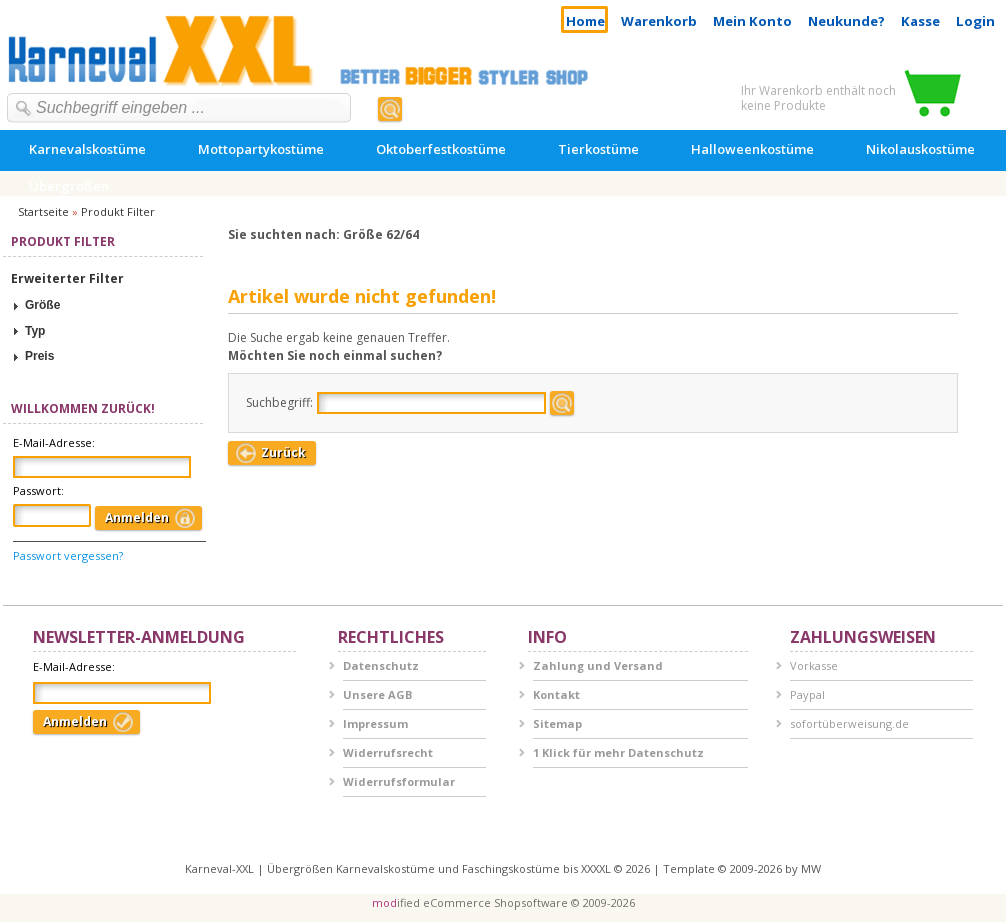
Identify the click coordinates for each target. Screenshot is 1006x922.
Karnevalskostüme (87, 149)
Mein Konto (752, 21)
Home (585, 21)
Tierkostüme (598, 149)
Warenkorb (659, 21)
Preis (39, 356)
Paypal (807, 694)
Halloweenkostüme (752, 149)
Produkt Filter (118, 211)
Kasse (920, 21)
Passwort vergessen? (68, 555)
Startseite (43, 211)
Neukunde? (846, 21)
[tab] (103, 306)
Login (975, 21)
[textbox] (183, 108)
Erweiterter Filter (67, 278)
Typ (35, 331)
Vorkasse (814, 665)
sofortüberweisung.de (849, 723)
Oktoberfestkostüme (441, 149)
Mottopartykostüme (261, 149)
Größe (42, 305)
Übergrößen (69, 186)
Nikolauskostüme (920, 149)
